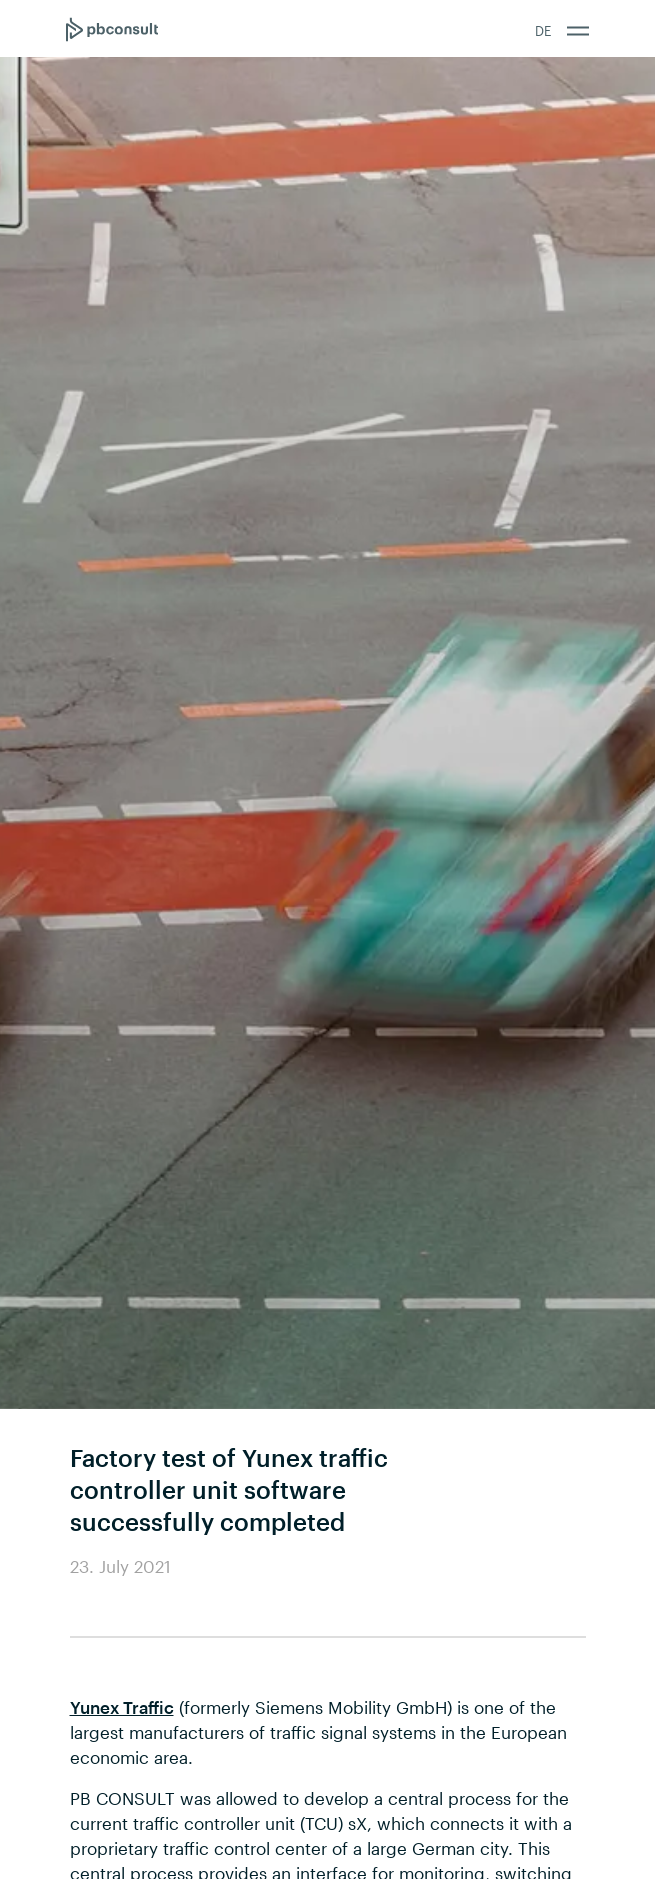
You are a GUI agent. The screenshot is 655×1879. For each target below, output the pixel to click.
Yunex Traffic (122, 1707)
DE (543, 31)
